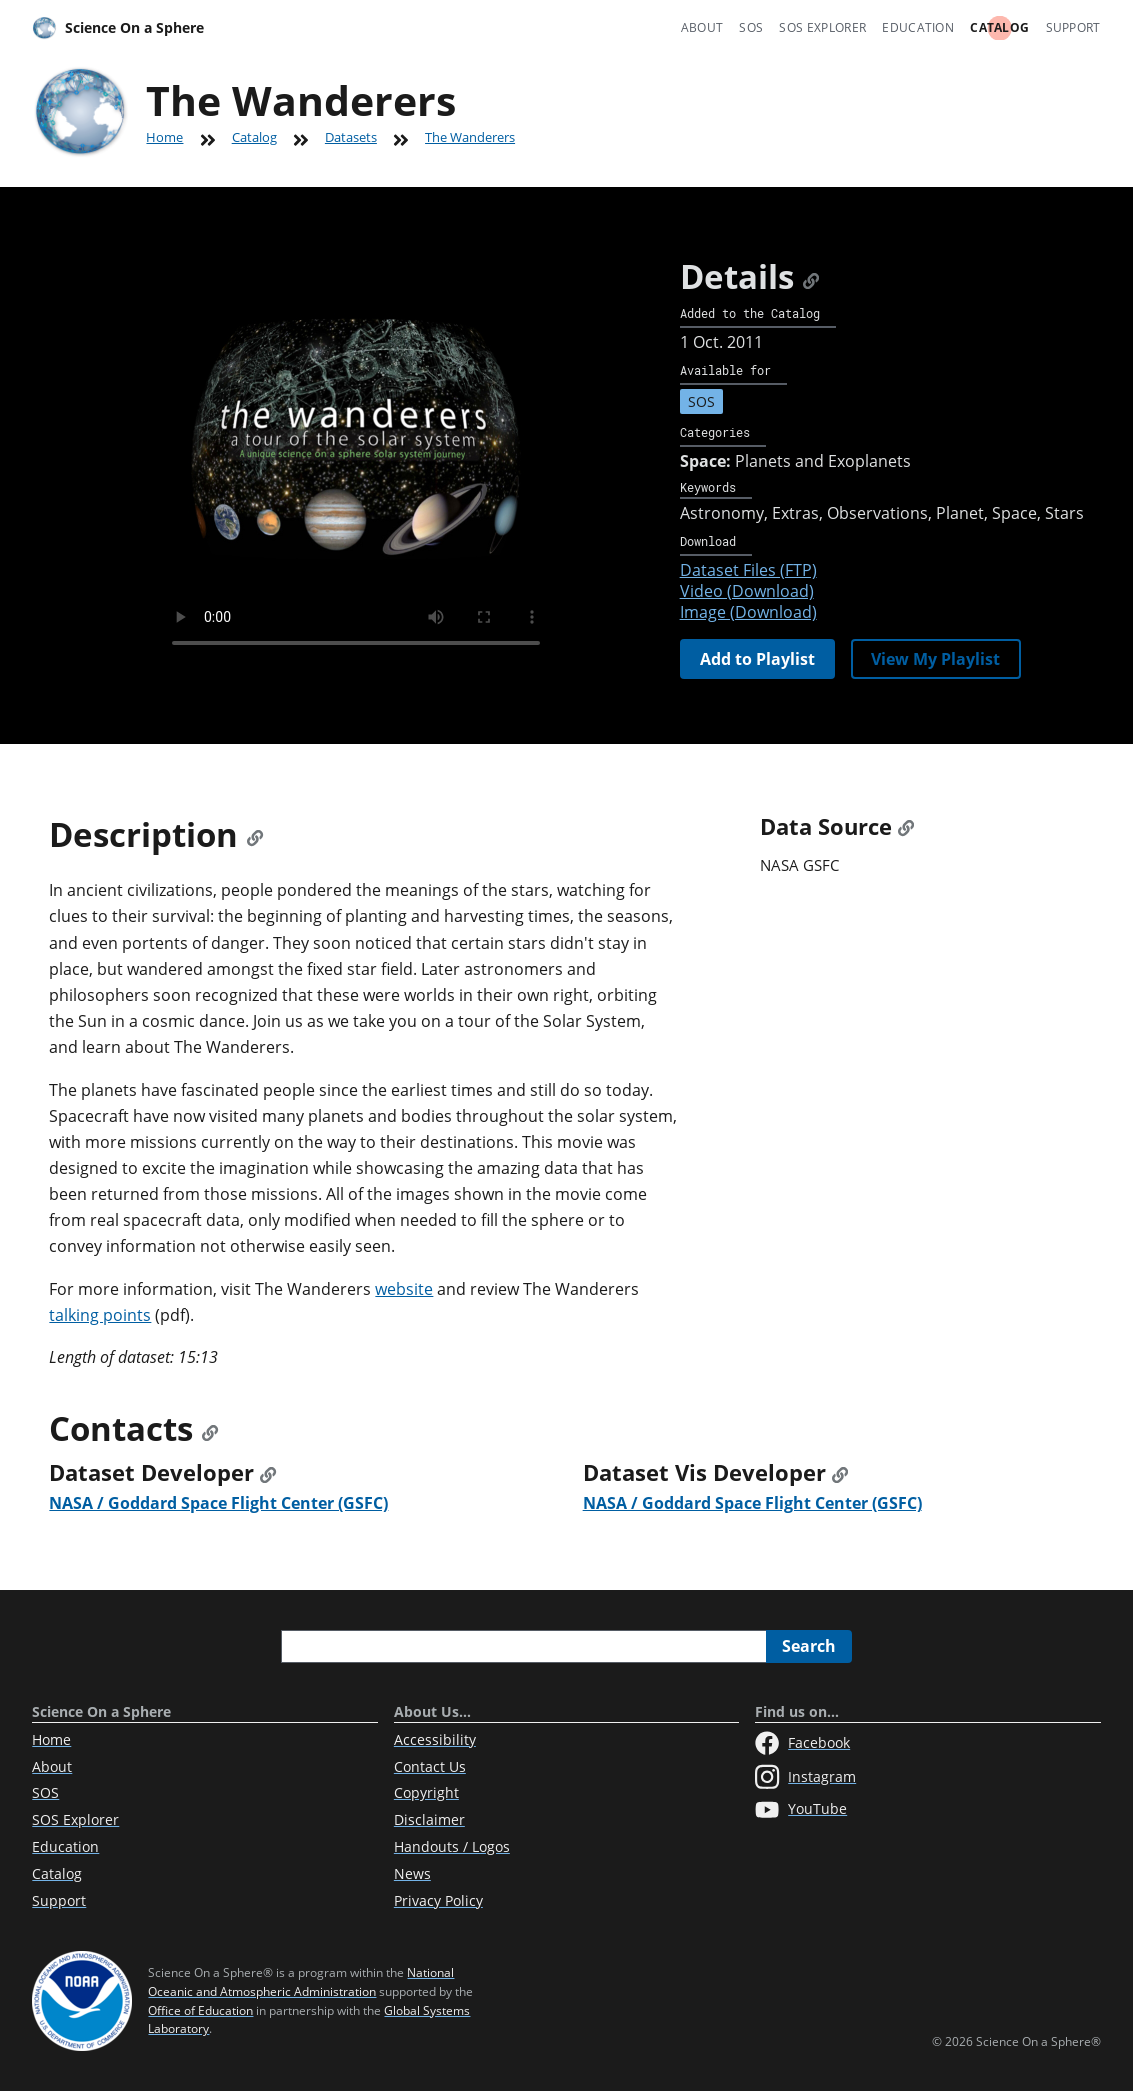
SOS (751, 27)
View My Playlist (935, 659)
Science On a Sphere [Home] (118, 28)
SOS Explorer (822, 27)
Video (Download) (747, 591)
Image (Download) (748, 612)
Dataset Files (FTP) (748, 570)
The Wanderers (470, 137)
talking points (100, 1315)
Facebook (802, 1743)
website (404, 1289)
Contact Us (430, 1766)
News (412, 1873)
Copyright (426, 1792)
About (702, 27)
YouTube (801, 1810)
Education (918, 27)
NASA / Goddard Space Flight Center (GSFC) (218, 1503)
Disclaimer (429, 1819)
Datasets (351, 137)
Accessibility (435, 1739)
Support (1073, 27)
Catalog (999, 27)
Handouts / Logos (452, 1846)
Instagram (805, 1777)
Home (164, 137)
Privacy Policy (438, 1900)
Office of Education (200, 2010)
